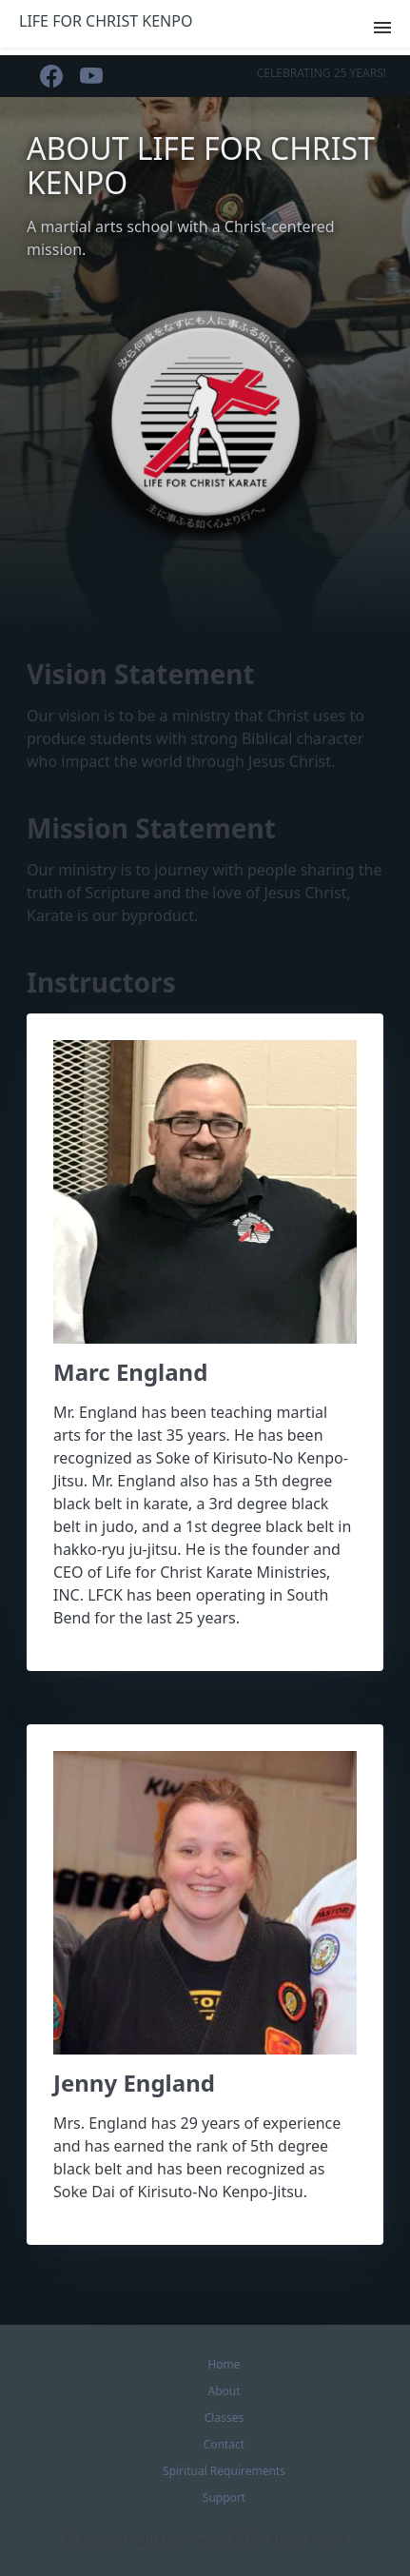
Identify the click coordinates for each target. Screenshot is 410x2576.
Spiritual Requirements (224, 2471)
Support (224, 2497)
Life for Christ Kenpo (105, 20)
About (223, 2391)
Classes (224, 2417)
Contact (224, 2444)
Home (223, 2364)
